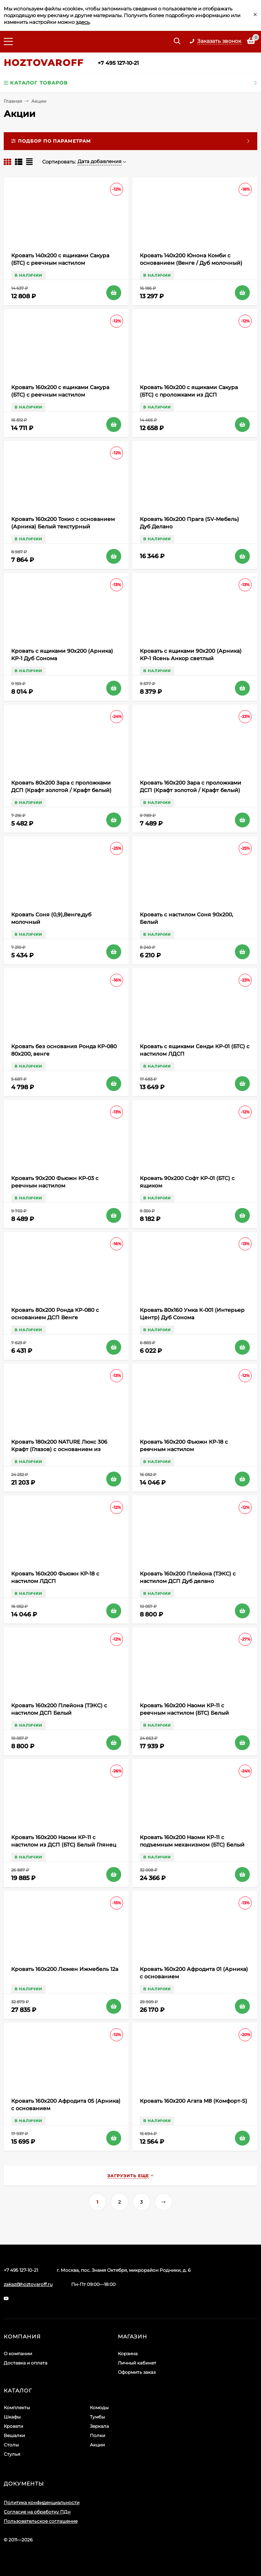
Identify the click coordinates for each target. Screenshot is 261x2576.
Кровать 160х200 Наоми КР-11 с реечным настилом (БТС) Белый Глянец (184, 1713)
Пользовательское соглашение (41, 2521)
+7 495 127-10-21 (118, 63)
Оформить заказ (136, 2372)
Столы (11, 2445)
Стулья (12, 2454)
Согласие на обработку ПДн (37, 2512)
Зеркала (99, 2426)
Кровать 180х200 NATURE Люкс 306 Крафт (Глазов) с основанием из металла (59, 1449)
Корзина (128, 2353)
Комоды (99, 2407)
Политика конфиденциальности (41, 2502)
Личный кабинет (137, 2363)
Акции (97, 2445)
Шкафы (12, 2417)
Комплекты (17, 2407)
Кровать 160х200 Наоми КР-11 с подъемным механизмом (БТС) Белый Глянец (192, 1844)
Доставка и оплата (25, 2363)
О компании (18, 2353)
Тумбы (97, 2417)
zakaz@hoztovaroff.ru (28, 2284)
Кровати (13, 2426)
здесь (82, 22)
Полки (97, 2435)
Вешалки (14, 2435)
